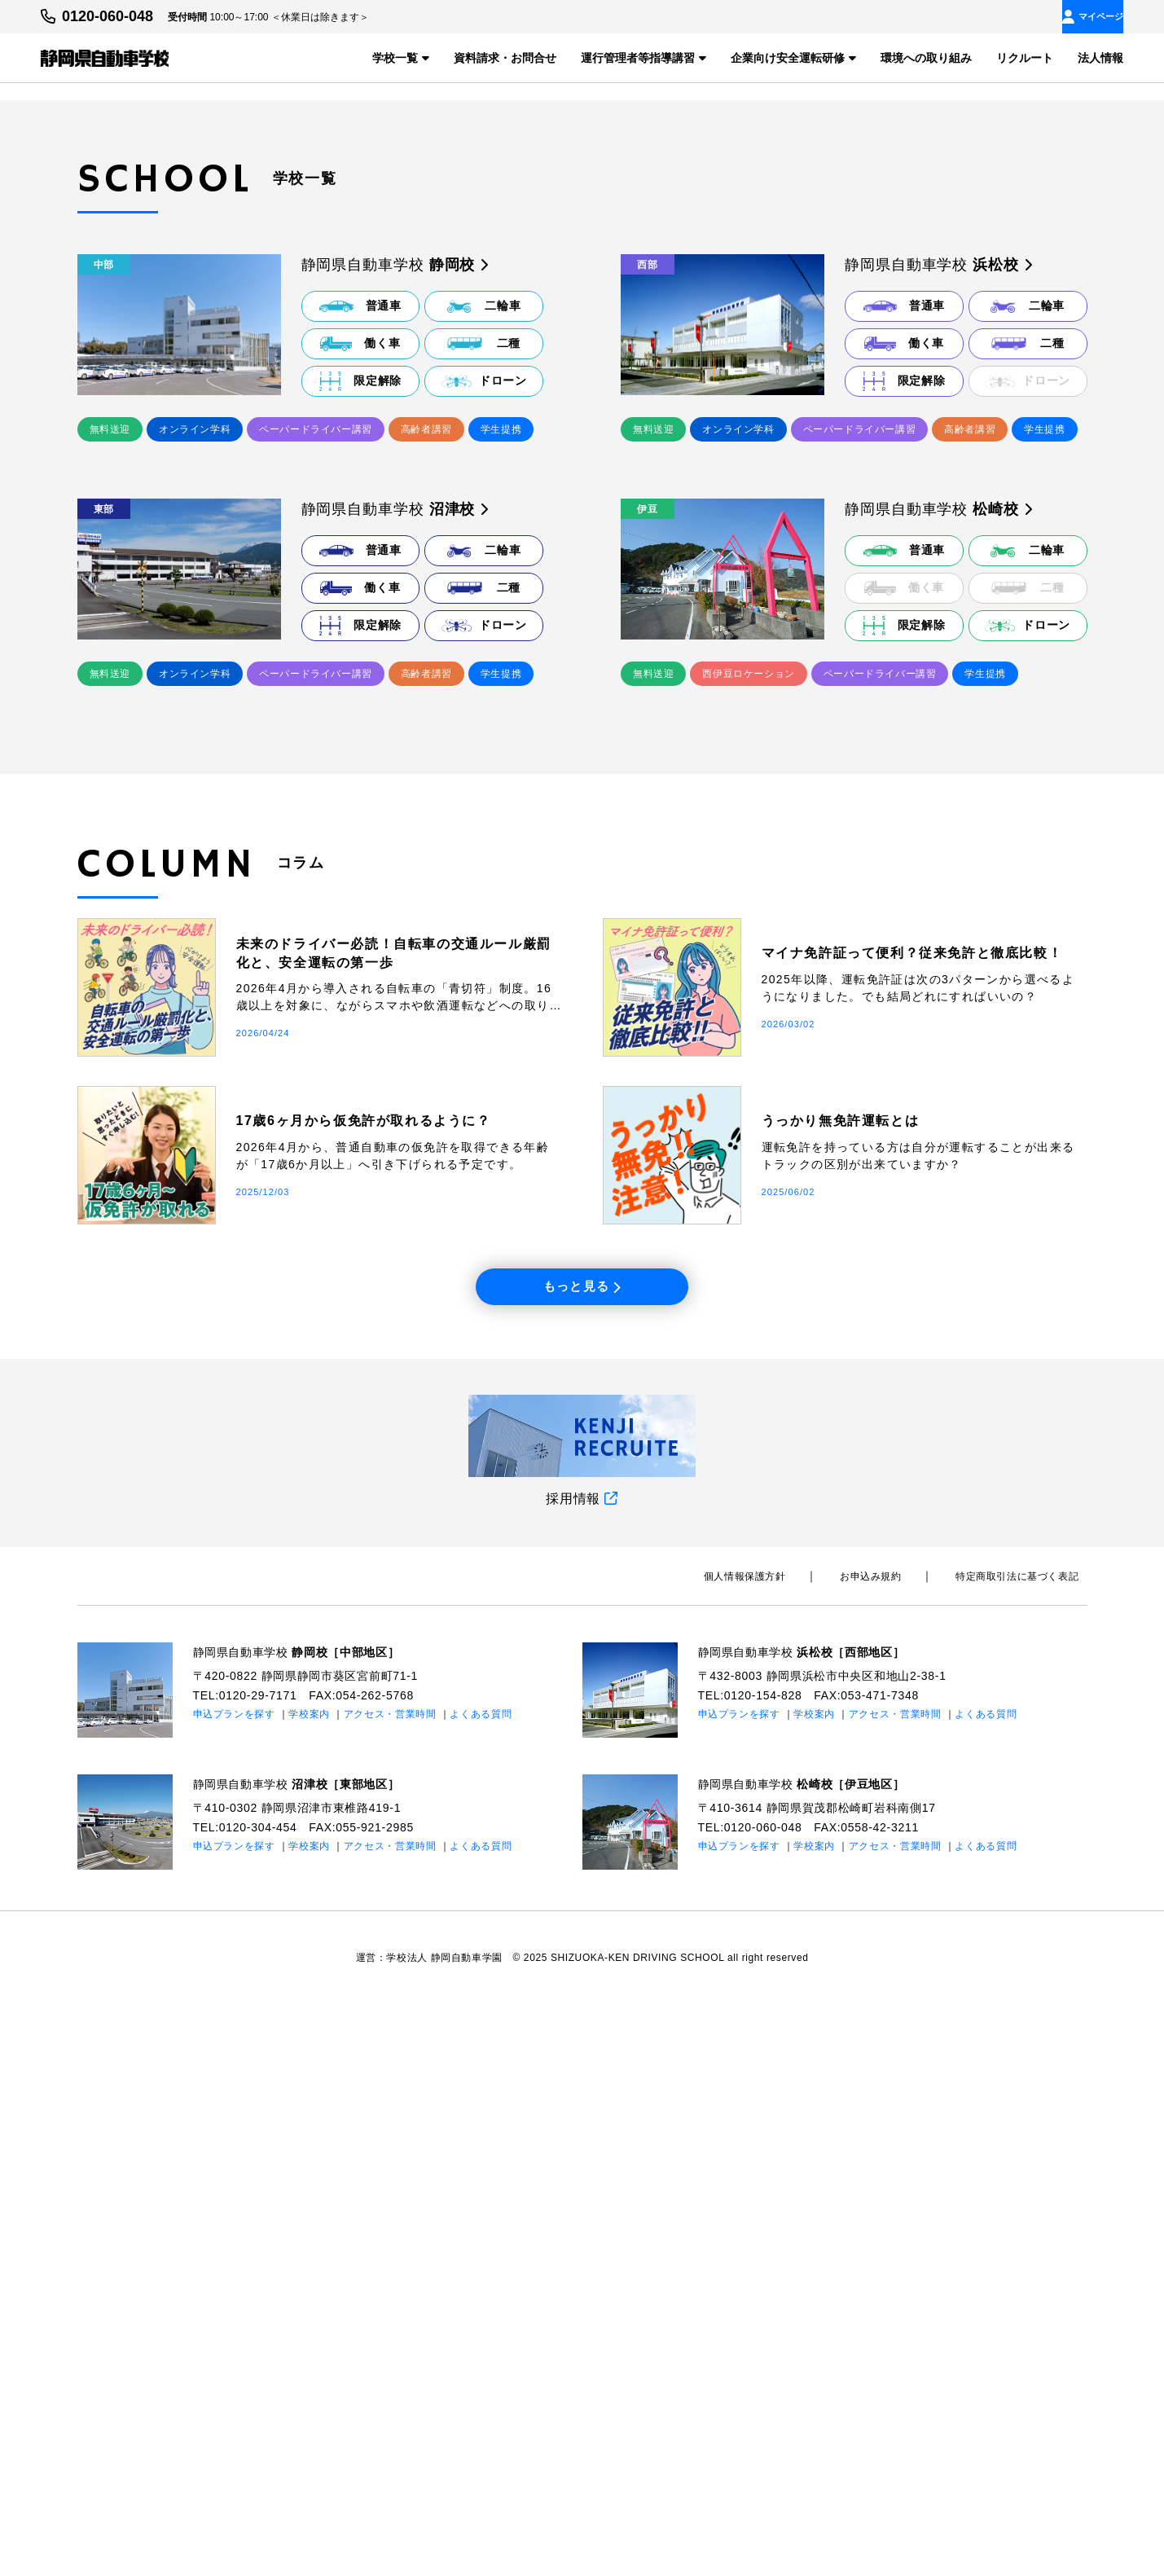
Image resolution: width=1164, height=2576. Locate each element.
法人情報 (1100, 57)
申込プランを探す (234, 2286)
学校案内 (310, 2286)
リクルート (1024, 57)
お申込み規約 (896, 2148)
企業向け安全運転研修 (793, 57)
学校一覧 (400, 57)
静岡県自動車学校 (310, 2224)
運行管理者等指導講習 (643, 57)
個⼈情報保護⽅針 (786, 2148)
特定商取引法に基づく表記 (1025, 2148)
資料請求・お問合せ (505, 57)
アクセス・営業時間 (390, 2286)
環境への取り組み (926, 57)
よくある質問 (481, 2286)
